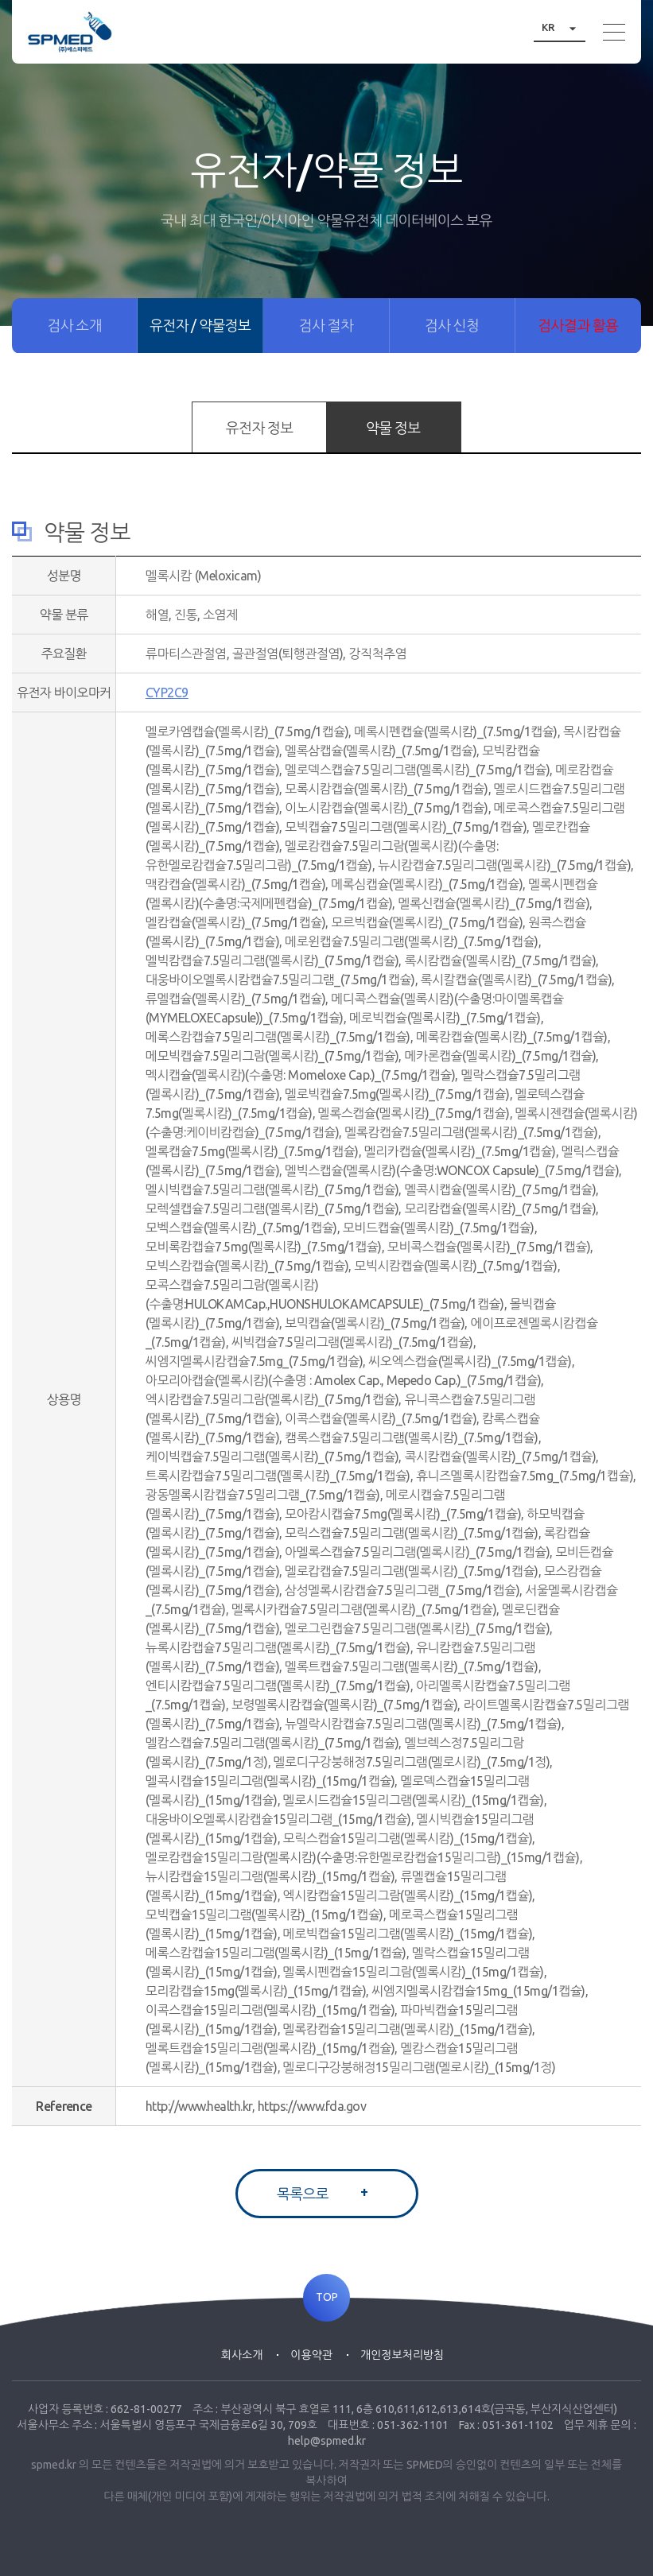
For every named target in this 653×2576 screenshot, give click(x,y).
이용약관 (311, 2355)
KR (563, 27)
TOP (327, 2297)
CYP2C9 (167, 692)
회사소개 (242, 2355)
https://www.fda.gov (312, 2106)
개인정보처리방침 (402, 2355)
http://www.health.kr (199, 2106)
